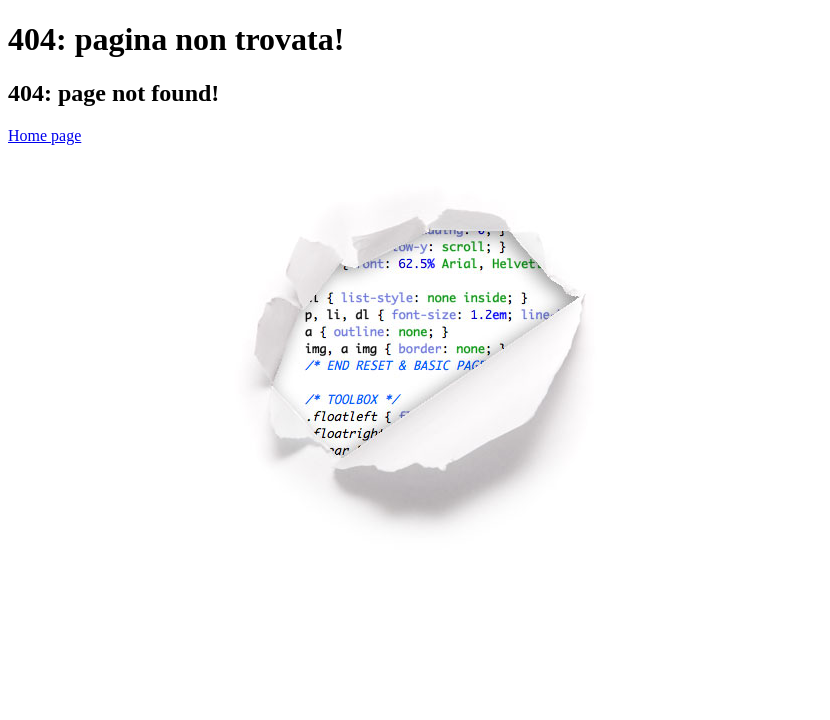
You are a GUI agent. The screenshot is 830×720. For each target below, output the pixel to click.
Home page (44, 135)
